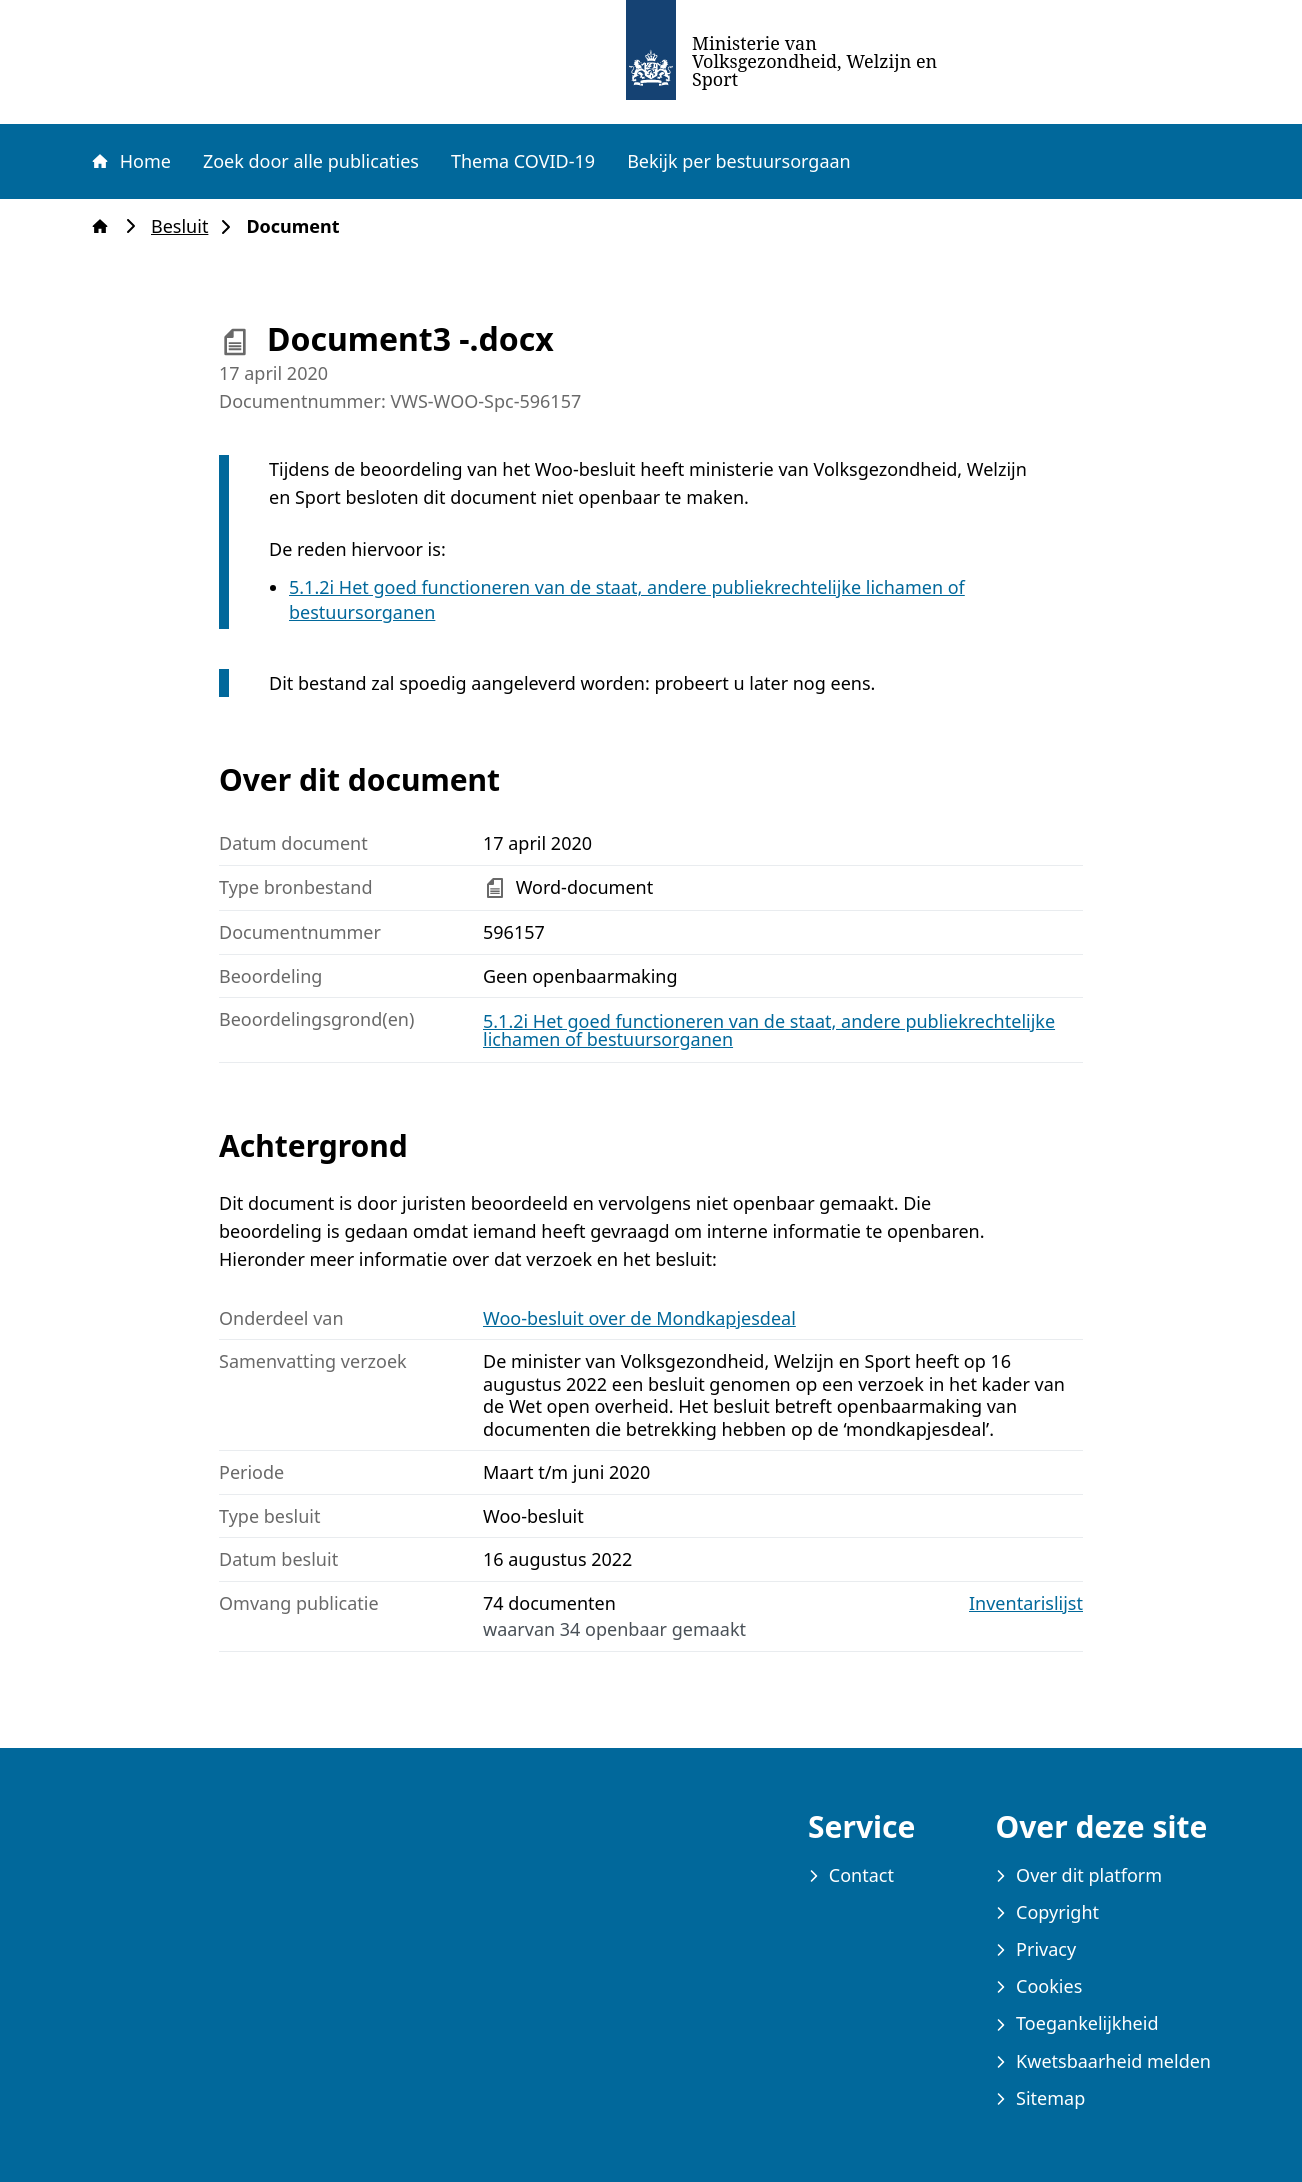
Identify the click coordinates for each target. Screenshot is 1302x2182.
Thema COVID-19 (523, 161)
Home (130, 161)
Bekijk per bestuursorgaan (739, 161)
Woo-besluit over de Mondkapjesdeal (639, 1318)
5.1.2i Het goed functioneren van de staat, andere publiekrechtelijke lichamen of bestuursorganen (769, 1030)
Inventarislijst (1026, 1603)
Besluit (185, 226)
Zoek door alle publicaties (311, 161)
